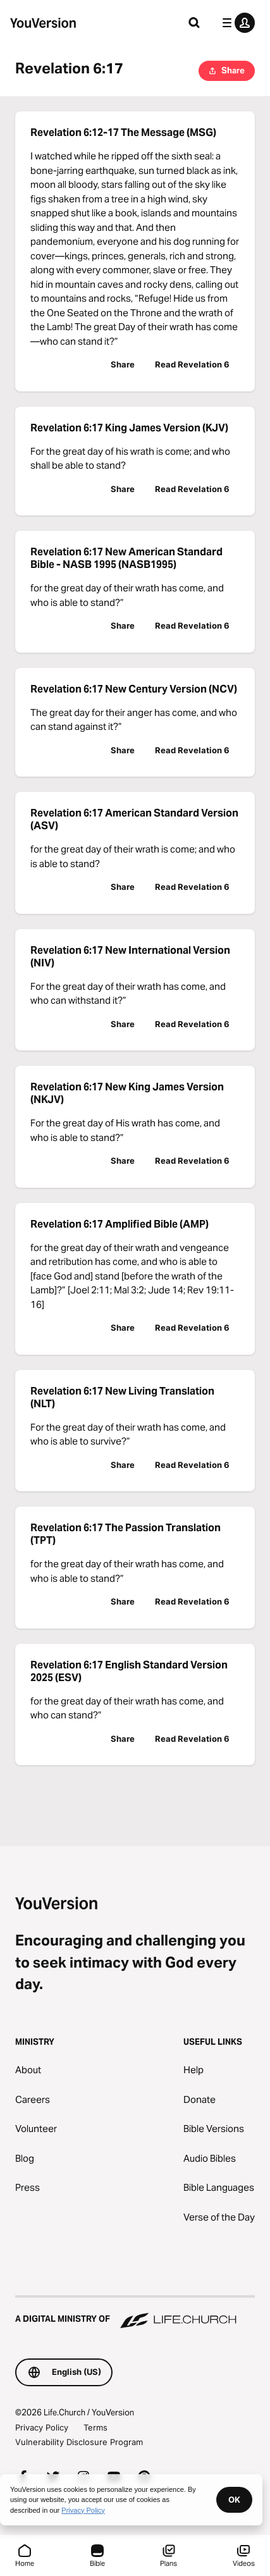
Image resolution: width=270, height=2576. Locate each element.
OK (234, 2499)
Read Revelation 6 (192, 364)
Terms (95, 2427)
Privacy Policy (41, 2427)
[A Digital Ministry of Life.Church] (135, 2313)
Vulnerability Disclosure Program (79, 2442)
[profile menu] (236, 22)
